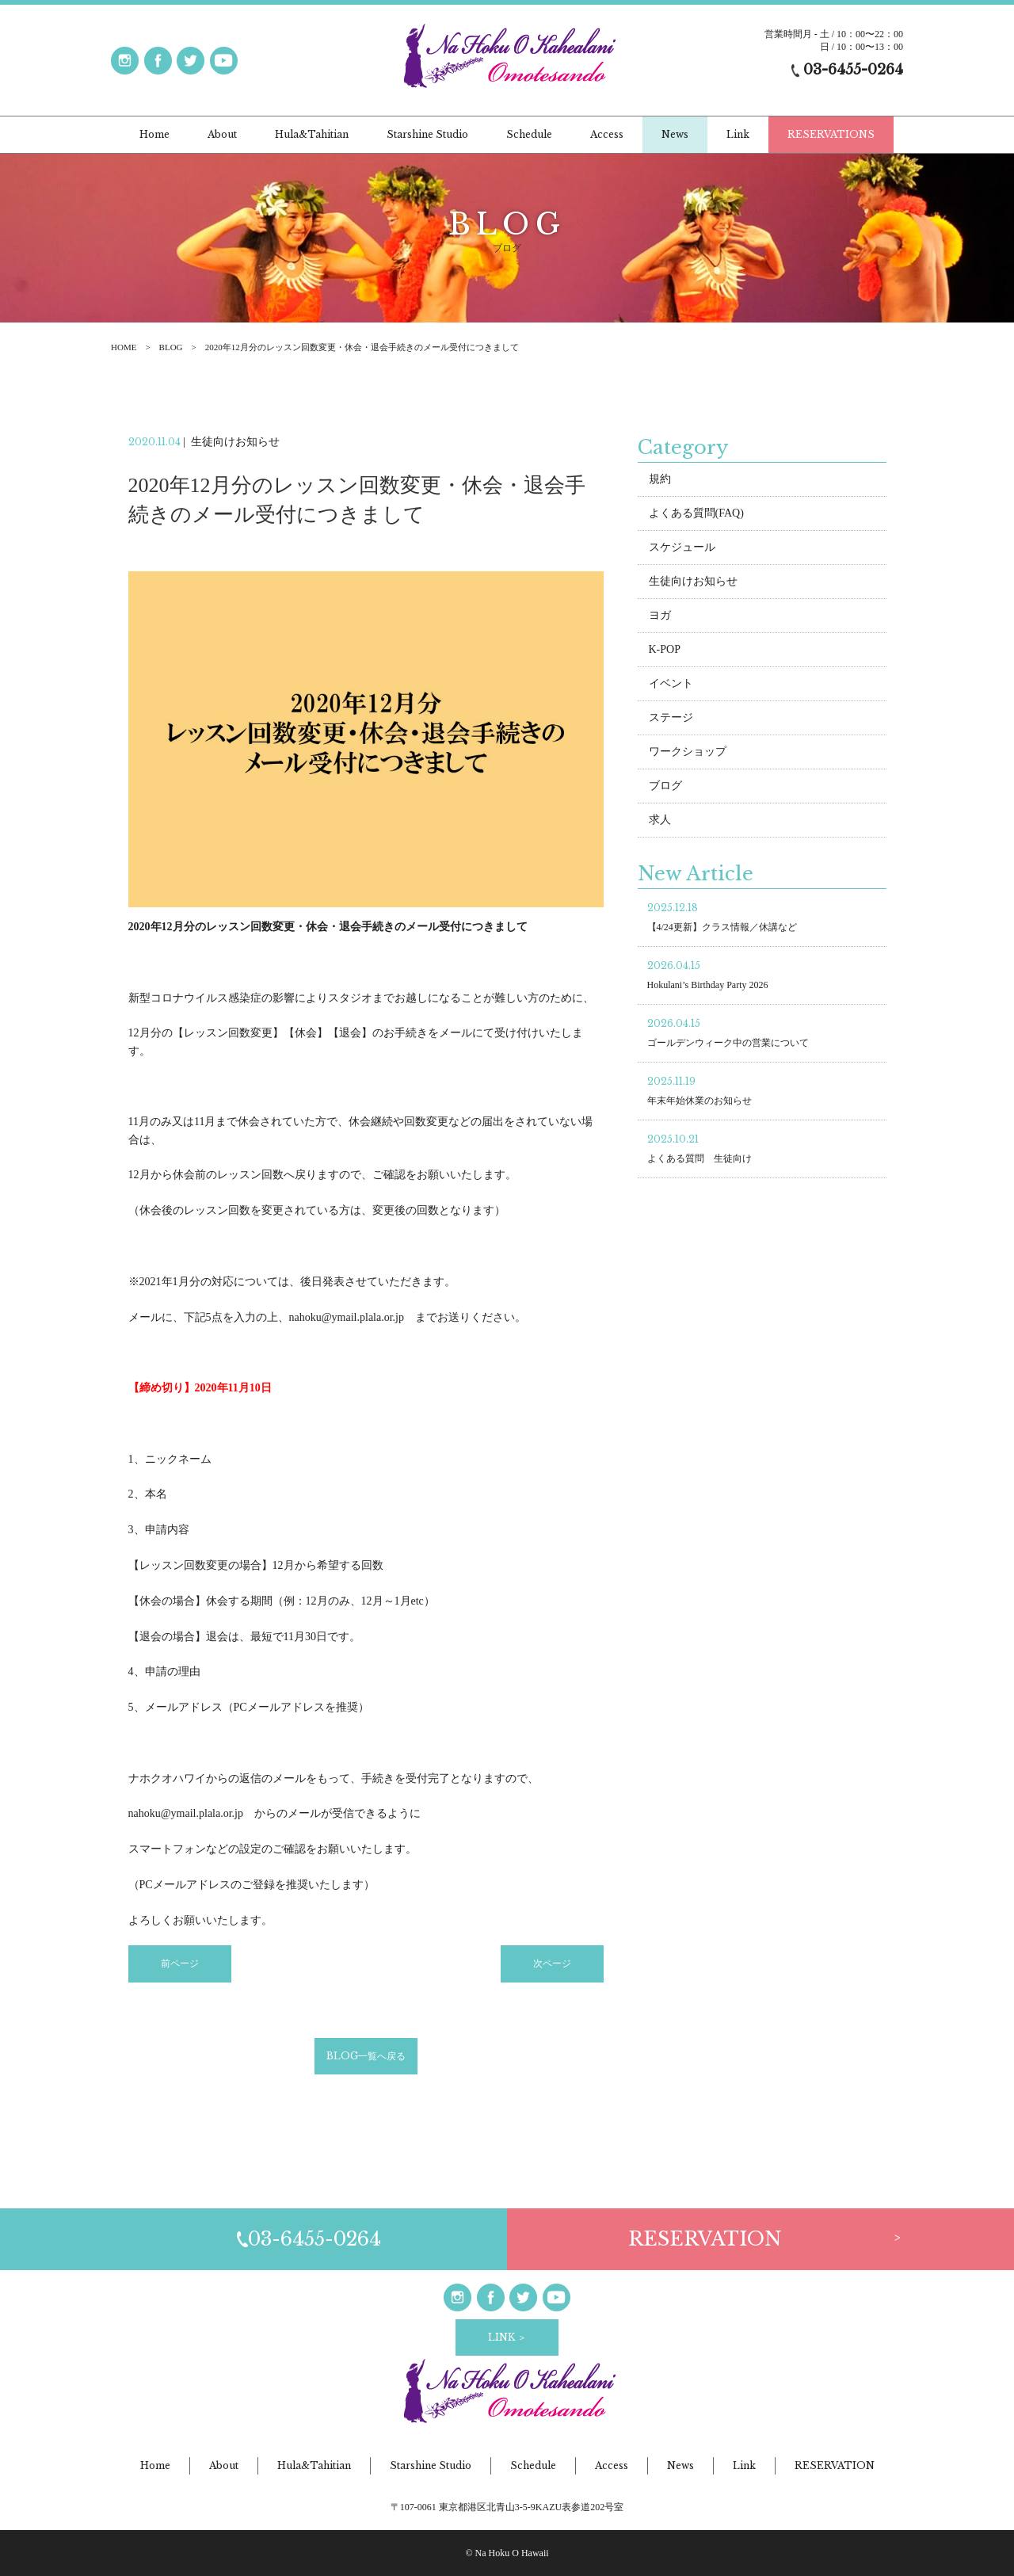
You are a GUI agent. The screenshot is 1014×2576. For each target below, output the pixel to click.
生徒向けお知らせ (693, 583)
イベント (671, 685)
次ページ (552, 1965)
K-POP (664, 651)
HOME (123, 347)
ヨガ (660, 617)
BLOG (171, 347)
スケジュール (682, 549)
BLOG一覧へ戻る (366, 2057)
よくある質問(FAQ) (696, 515)
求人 (660, 821)
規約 (660, 481)
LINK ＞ (507, 2337)
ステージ (671, 719)
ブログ (665, 787)
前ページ (180, 1965)
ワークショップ (687, 753)
